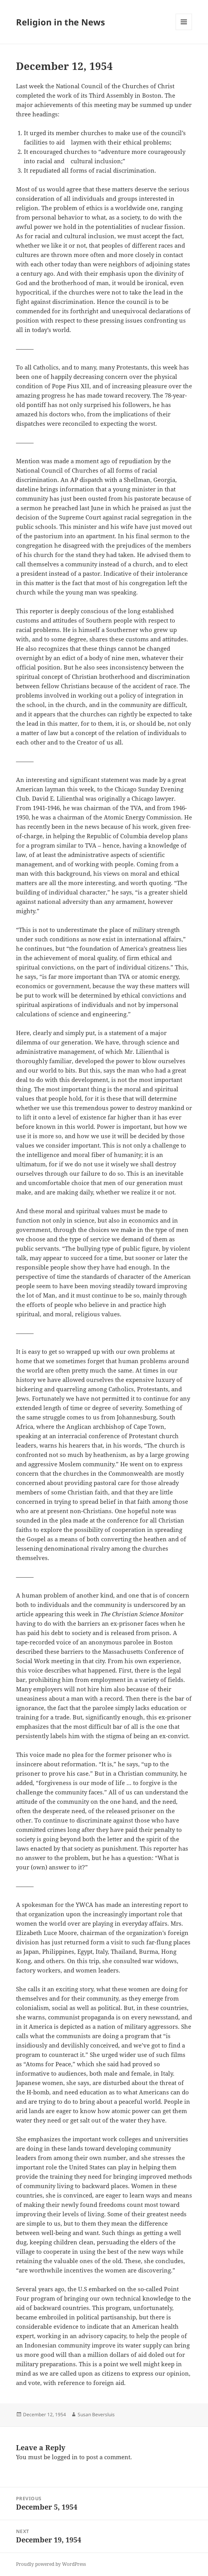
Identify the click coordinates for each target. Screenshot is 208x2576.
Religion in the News (60, 22)
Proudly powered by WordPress (51, 2564)
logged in (65, 2457)
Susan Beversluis (96, 2414)
